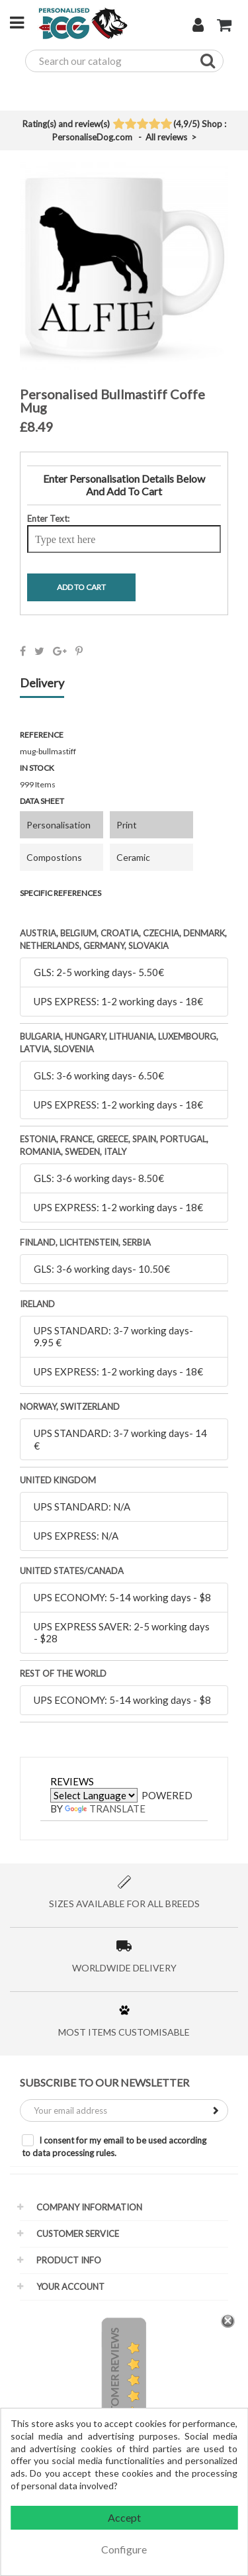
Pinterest (79, 651)
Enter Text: (48, 518)
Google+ (60, 651)
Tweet (39, 651)
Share (23, 651)
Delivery (42, 683)
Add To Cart (81, 587)
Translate (105, 1808)
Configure (124, 2549)
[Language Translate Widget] (94, 1795)
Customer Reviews (114, 2381)
